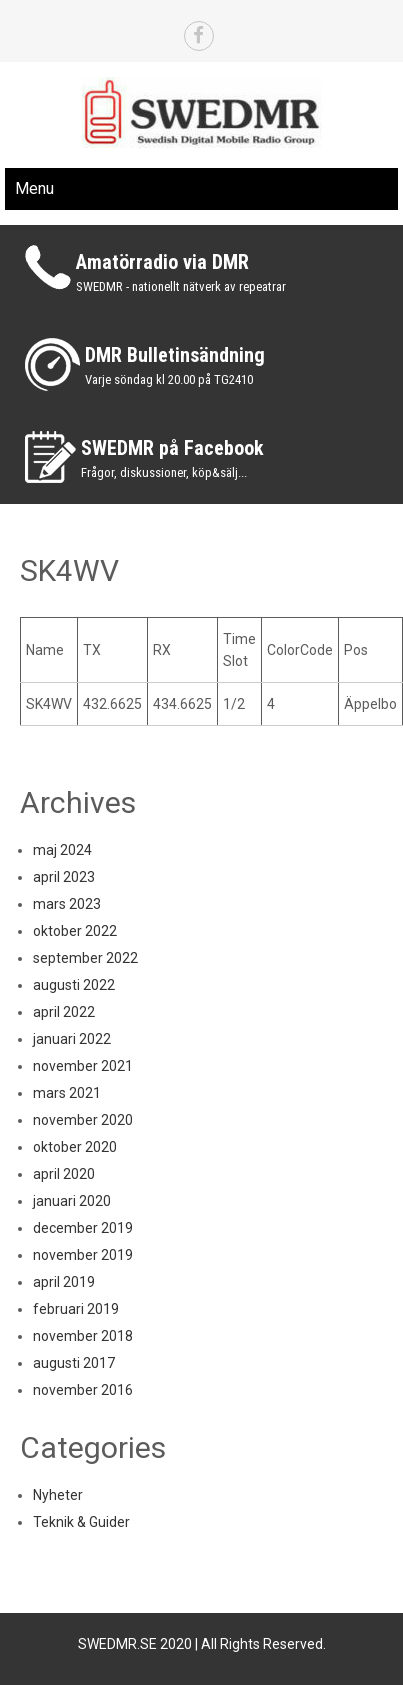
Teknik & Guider (81, 1522)
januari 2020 (72, 1201)
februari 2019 (76, 1309)
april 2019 (64, 1282)
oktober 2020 (75, 1147)
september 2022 (85, 958)
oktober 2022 (75, 931)
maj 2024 (62, 850)
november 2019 (83, 1255)
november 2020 (83, 1120)
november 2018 (83, 1336)
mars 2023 (67, 904)
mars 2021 (67, 1093)
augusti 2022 (74, 985)
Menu (34, 188)
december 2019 (83, 1228)
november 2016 (83, 1390)
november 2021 (83, 1066)
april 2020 (64, 1174)
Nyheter (58, 1495)
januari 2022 (72, 1039)
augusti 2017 (74, 1363)
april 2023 (64, 877)
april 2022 (64, 1012)
